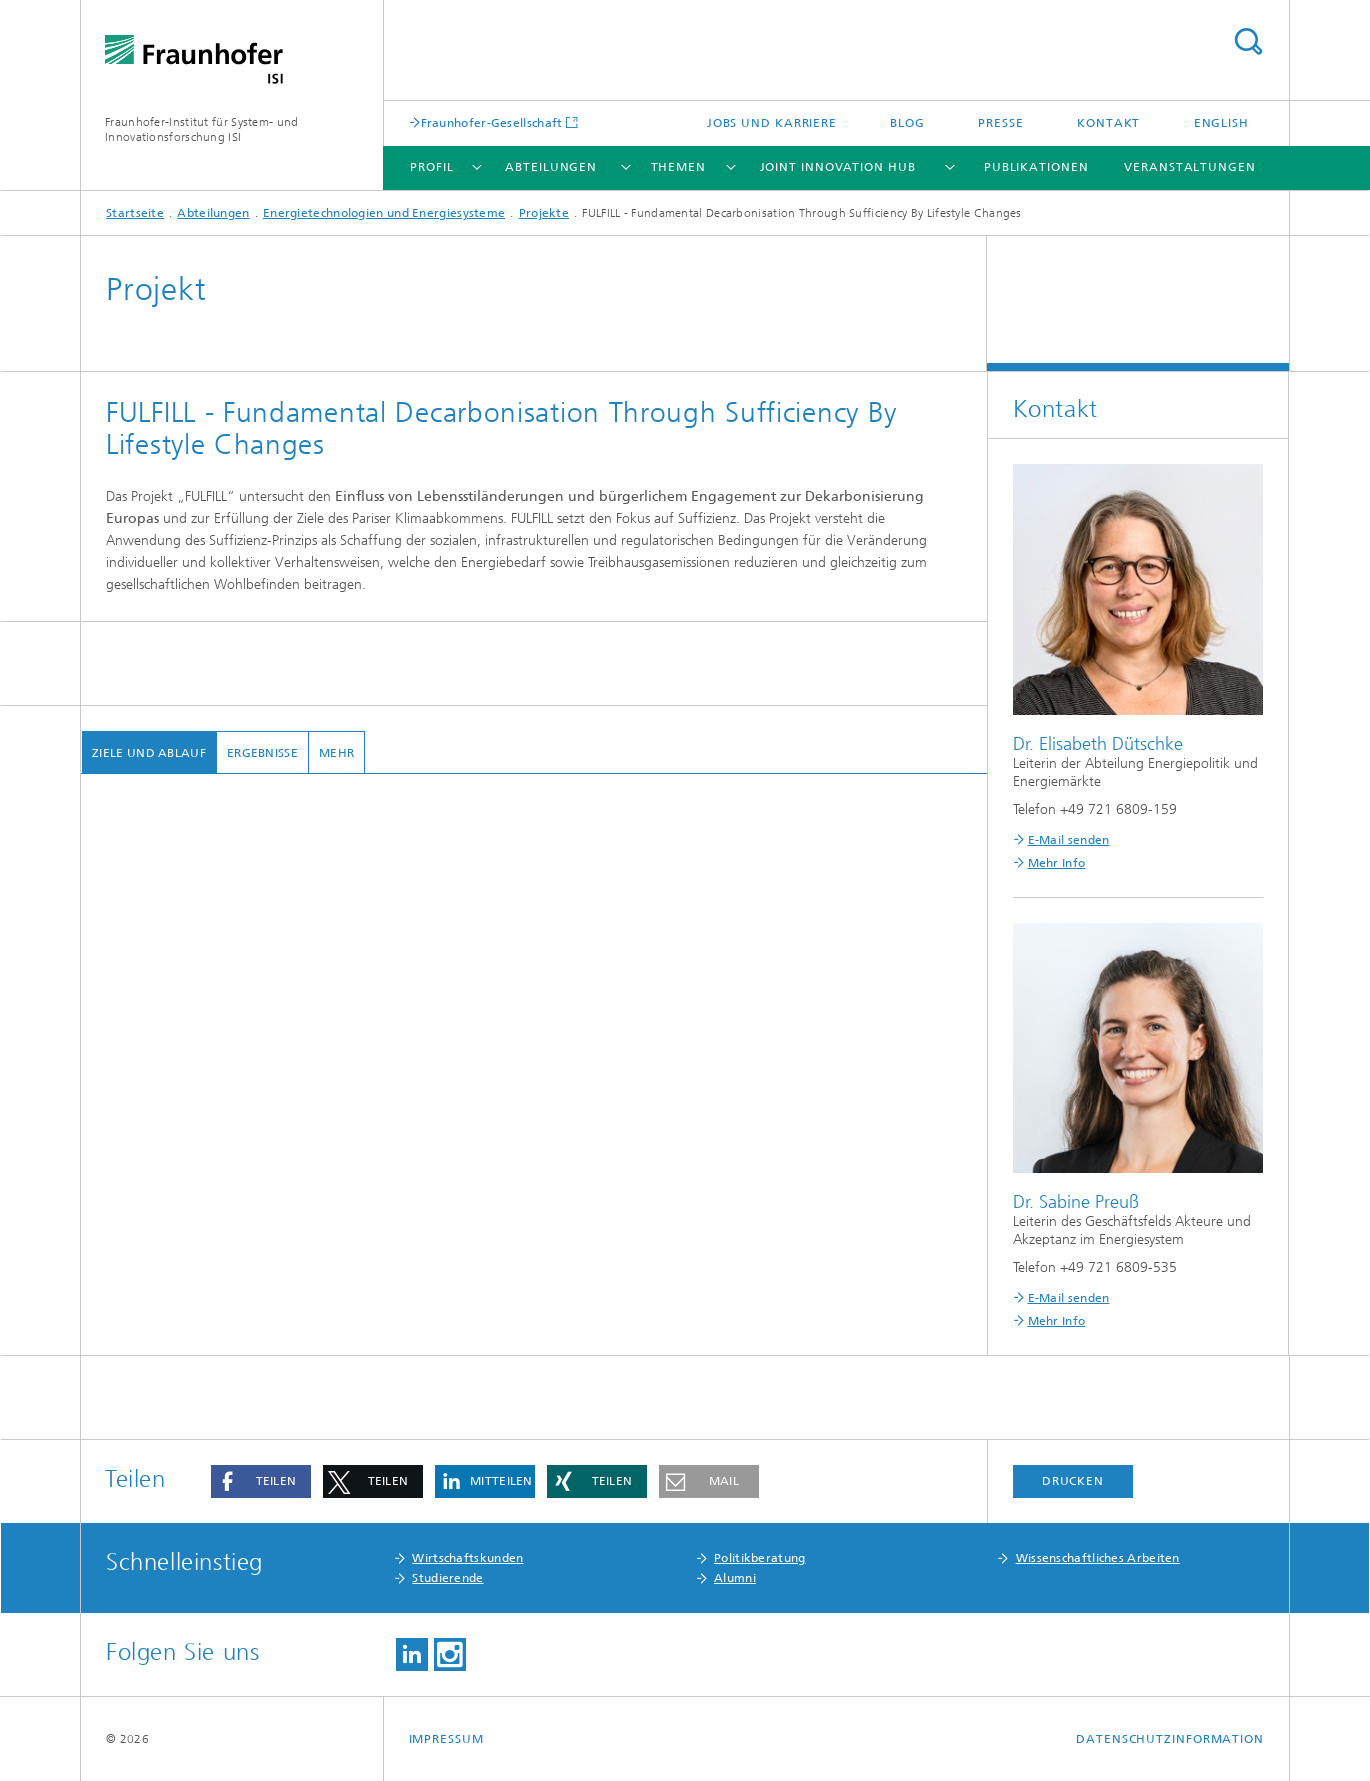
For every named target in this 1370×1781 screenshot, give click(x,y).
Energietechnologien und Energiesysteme (384, 213)
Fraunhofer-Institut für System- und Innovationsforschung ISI (202, 129)
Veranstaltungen (1190, 167)
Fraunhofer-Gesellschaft (492, 122)
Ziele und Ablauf (148, 753)
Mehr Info (1057, 863)
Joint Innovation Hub (838, 167)
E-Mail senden (1069, 840)
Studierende (447, 1578)
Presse (1000, 123)
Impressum (446, 1739)
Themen (678, 167)
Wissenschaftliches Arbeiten (1098, 1558)
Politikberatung (760, 1558)
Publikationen (1036, 167)
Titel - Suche (1248, 41)
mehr (335, 753)
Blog (907, 123)
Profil (431, 167)
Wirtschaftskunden (467, 1558)
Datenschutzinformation (1170, 1739)
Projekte (544, 213)
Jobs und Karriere (772, 123)
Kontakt (1108, 123)
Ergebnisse (261, 753)
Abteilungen (551, 167)
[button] (261, 1481)
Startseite (135, 213)
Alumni (735, 1578)
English (1221, 123)
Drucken (1073, 1481)
